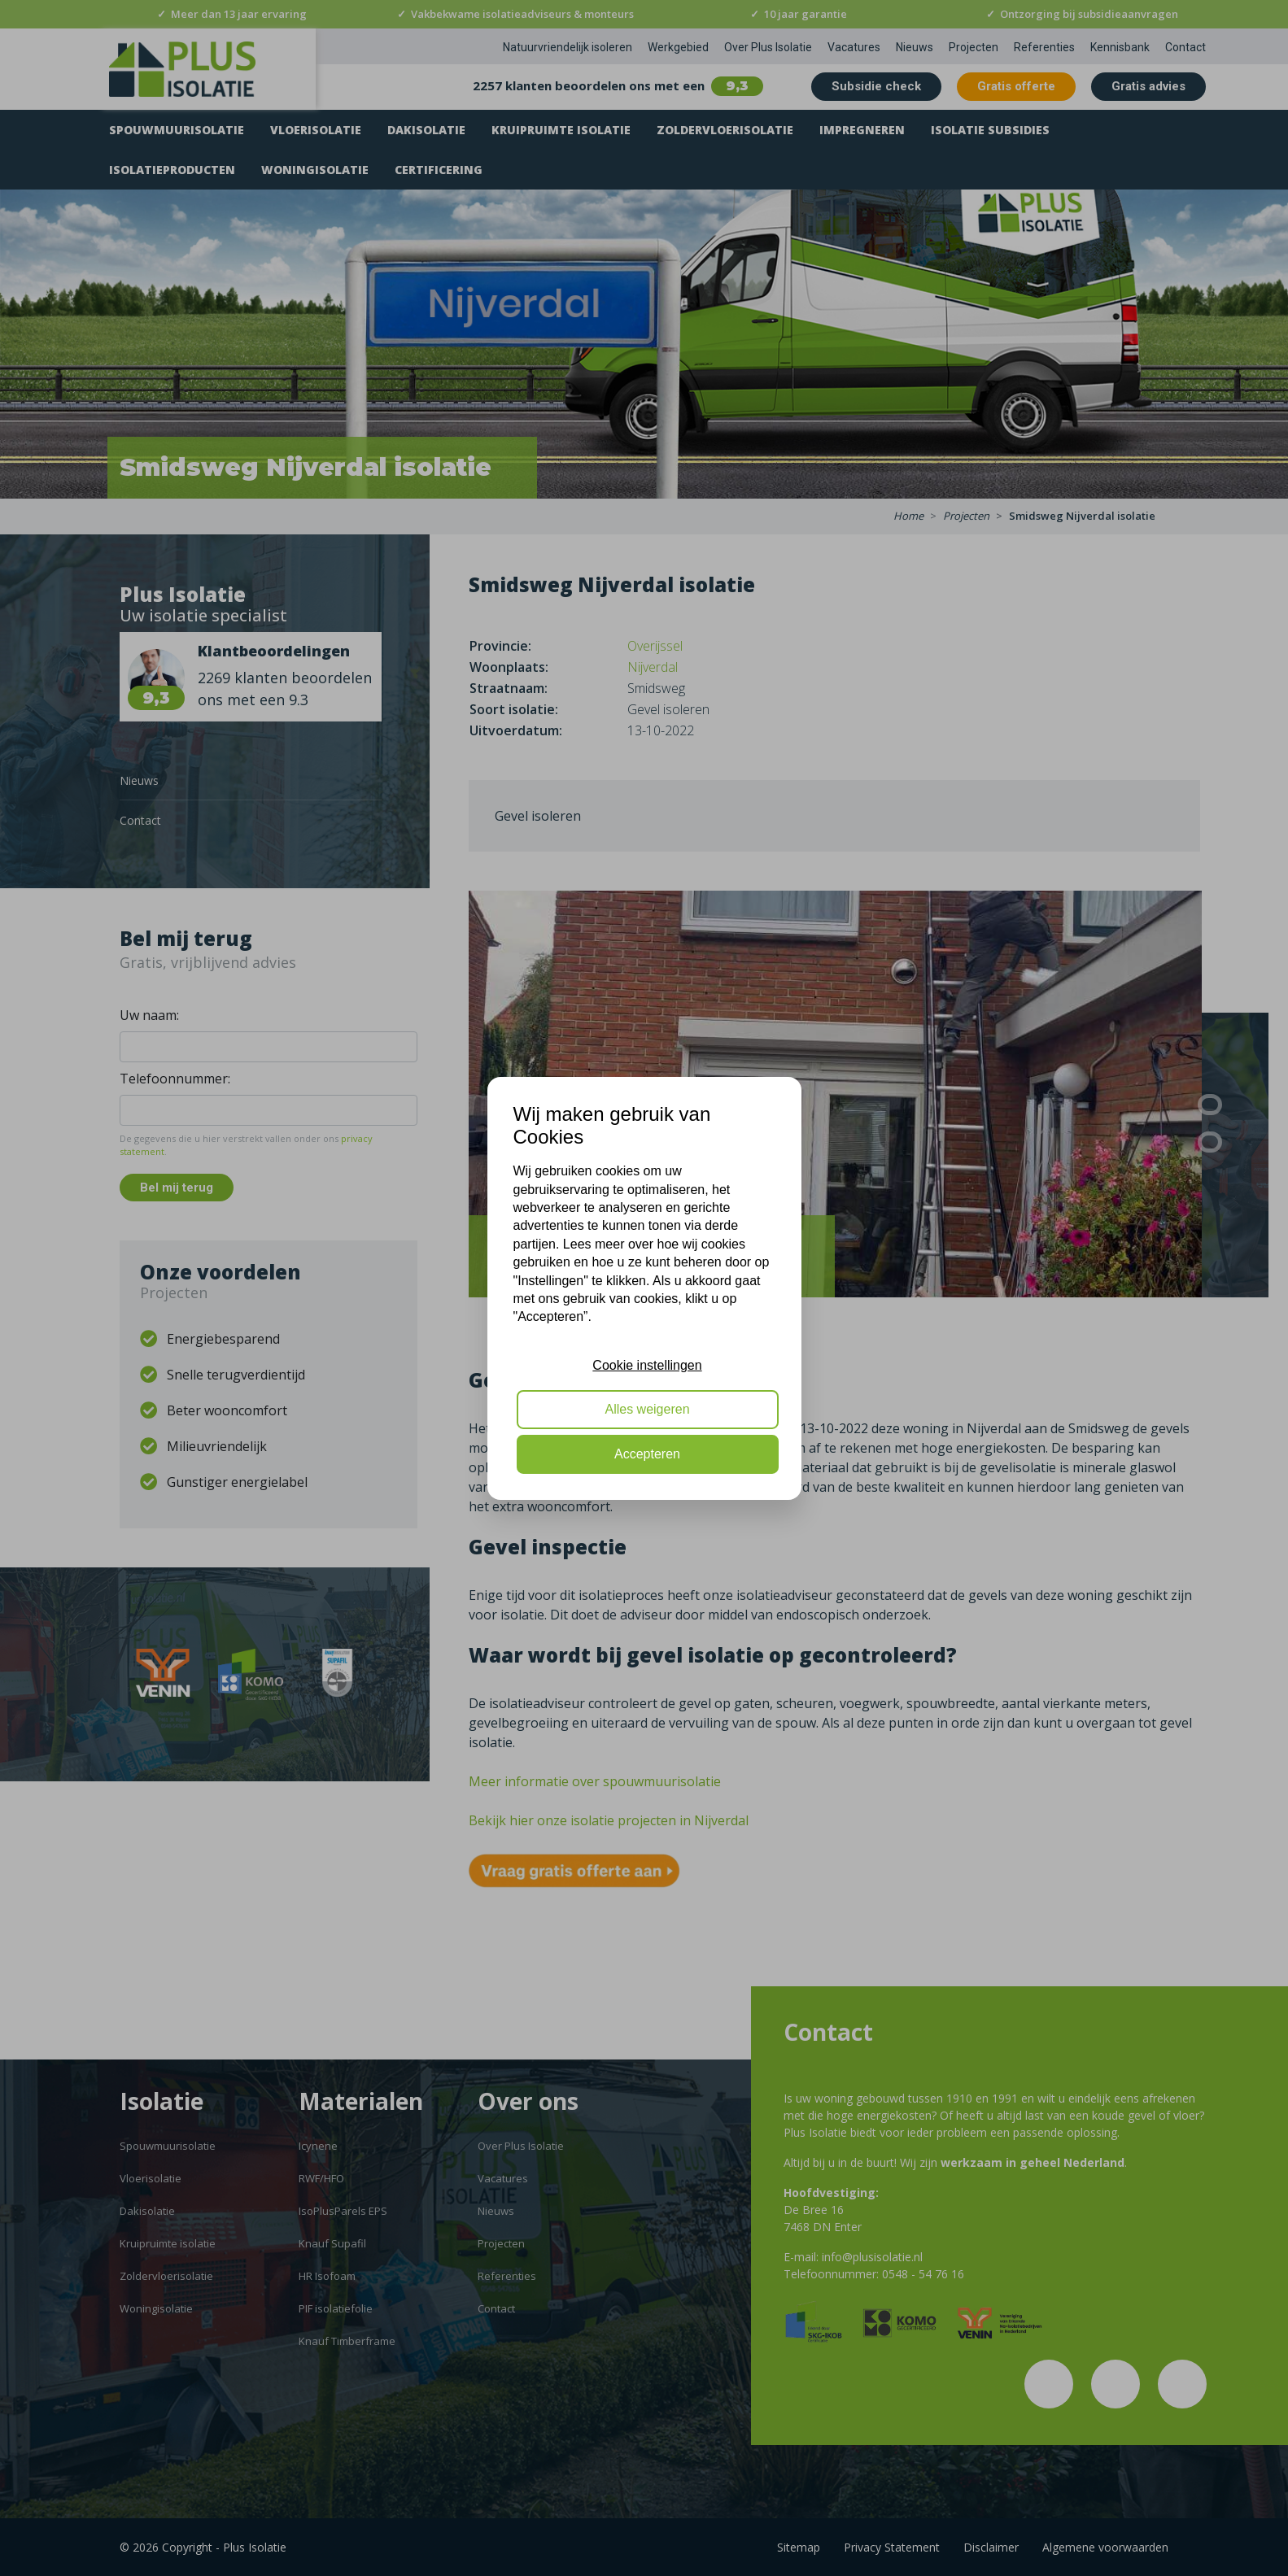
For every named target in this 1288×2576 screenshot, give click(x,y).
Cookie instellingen (646, 1365)
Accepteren (647, 1454)
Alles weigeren (647, 1409)
